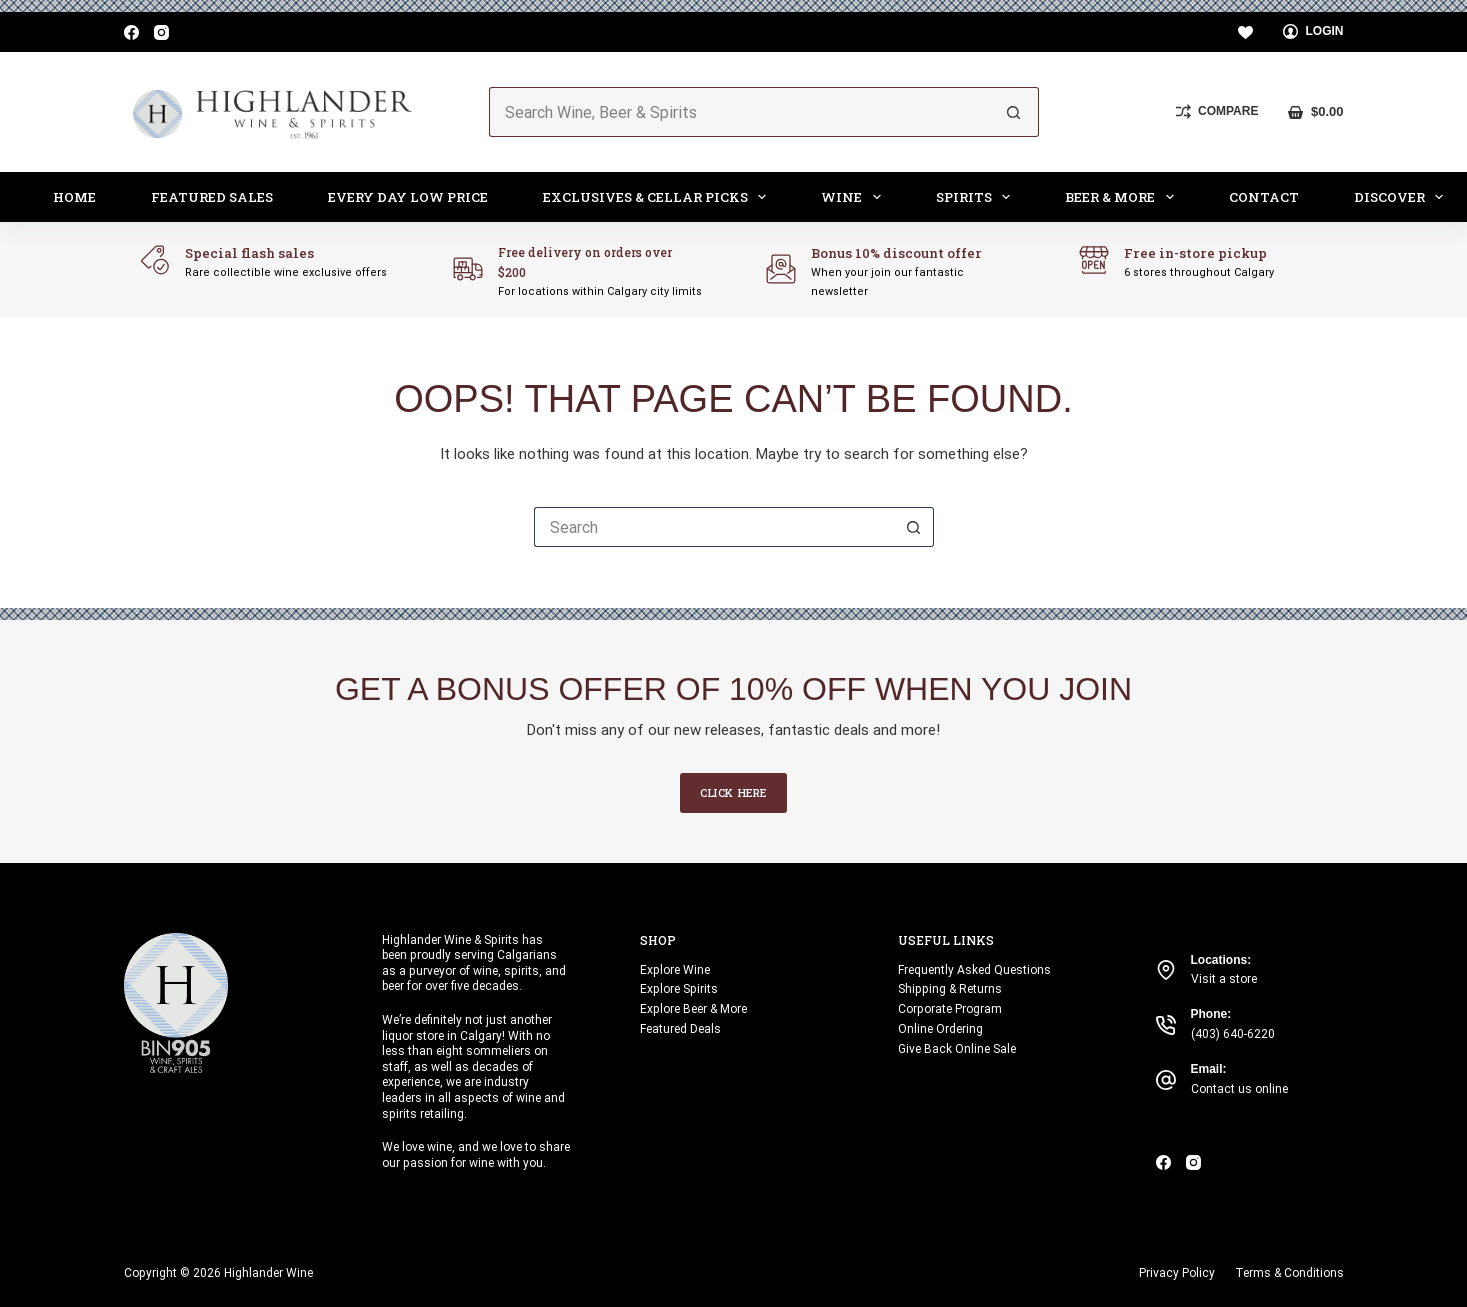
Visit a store (1224, 979)
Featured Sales (212, 197)
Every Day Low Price (408, 197)
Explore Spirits (679, 989)
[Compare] (1217, 112)
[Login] (1313, 32)
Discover (1403, 197)
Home (74, 197)
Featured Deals (680, 1029)
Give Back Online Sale (957, 1049)
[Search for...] (739, 112)
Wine (855, 197)
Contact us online (1239, 1089)
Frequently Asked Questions (974, 970)
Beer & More (1123, 197)
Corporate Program (950, 1009)
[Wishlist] (1245, 32)
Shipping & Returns (950, 989)
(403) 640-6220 (1233, 1034)
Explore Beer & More (693, 1009)
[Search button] (1014, 112)
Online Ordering (940, 1029)
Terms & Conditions (1289, 1273)
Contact (1264, 197)
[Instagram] (161, 32)
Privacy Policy (1177, 1273)
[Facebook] (131, 32)
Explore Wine (675, 970)
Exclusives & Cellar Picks (659, 197)
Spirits (977, 197)
